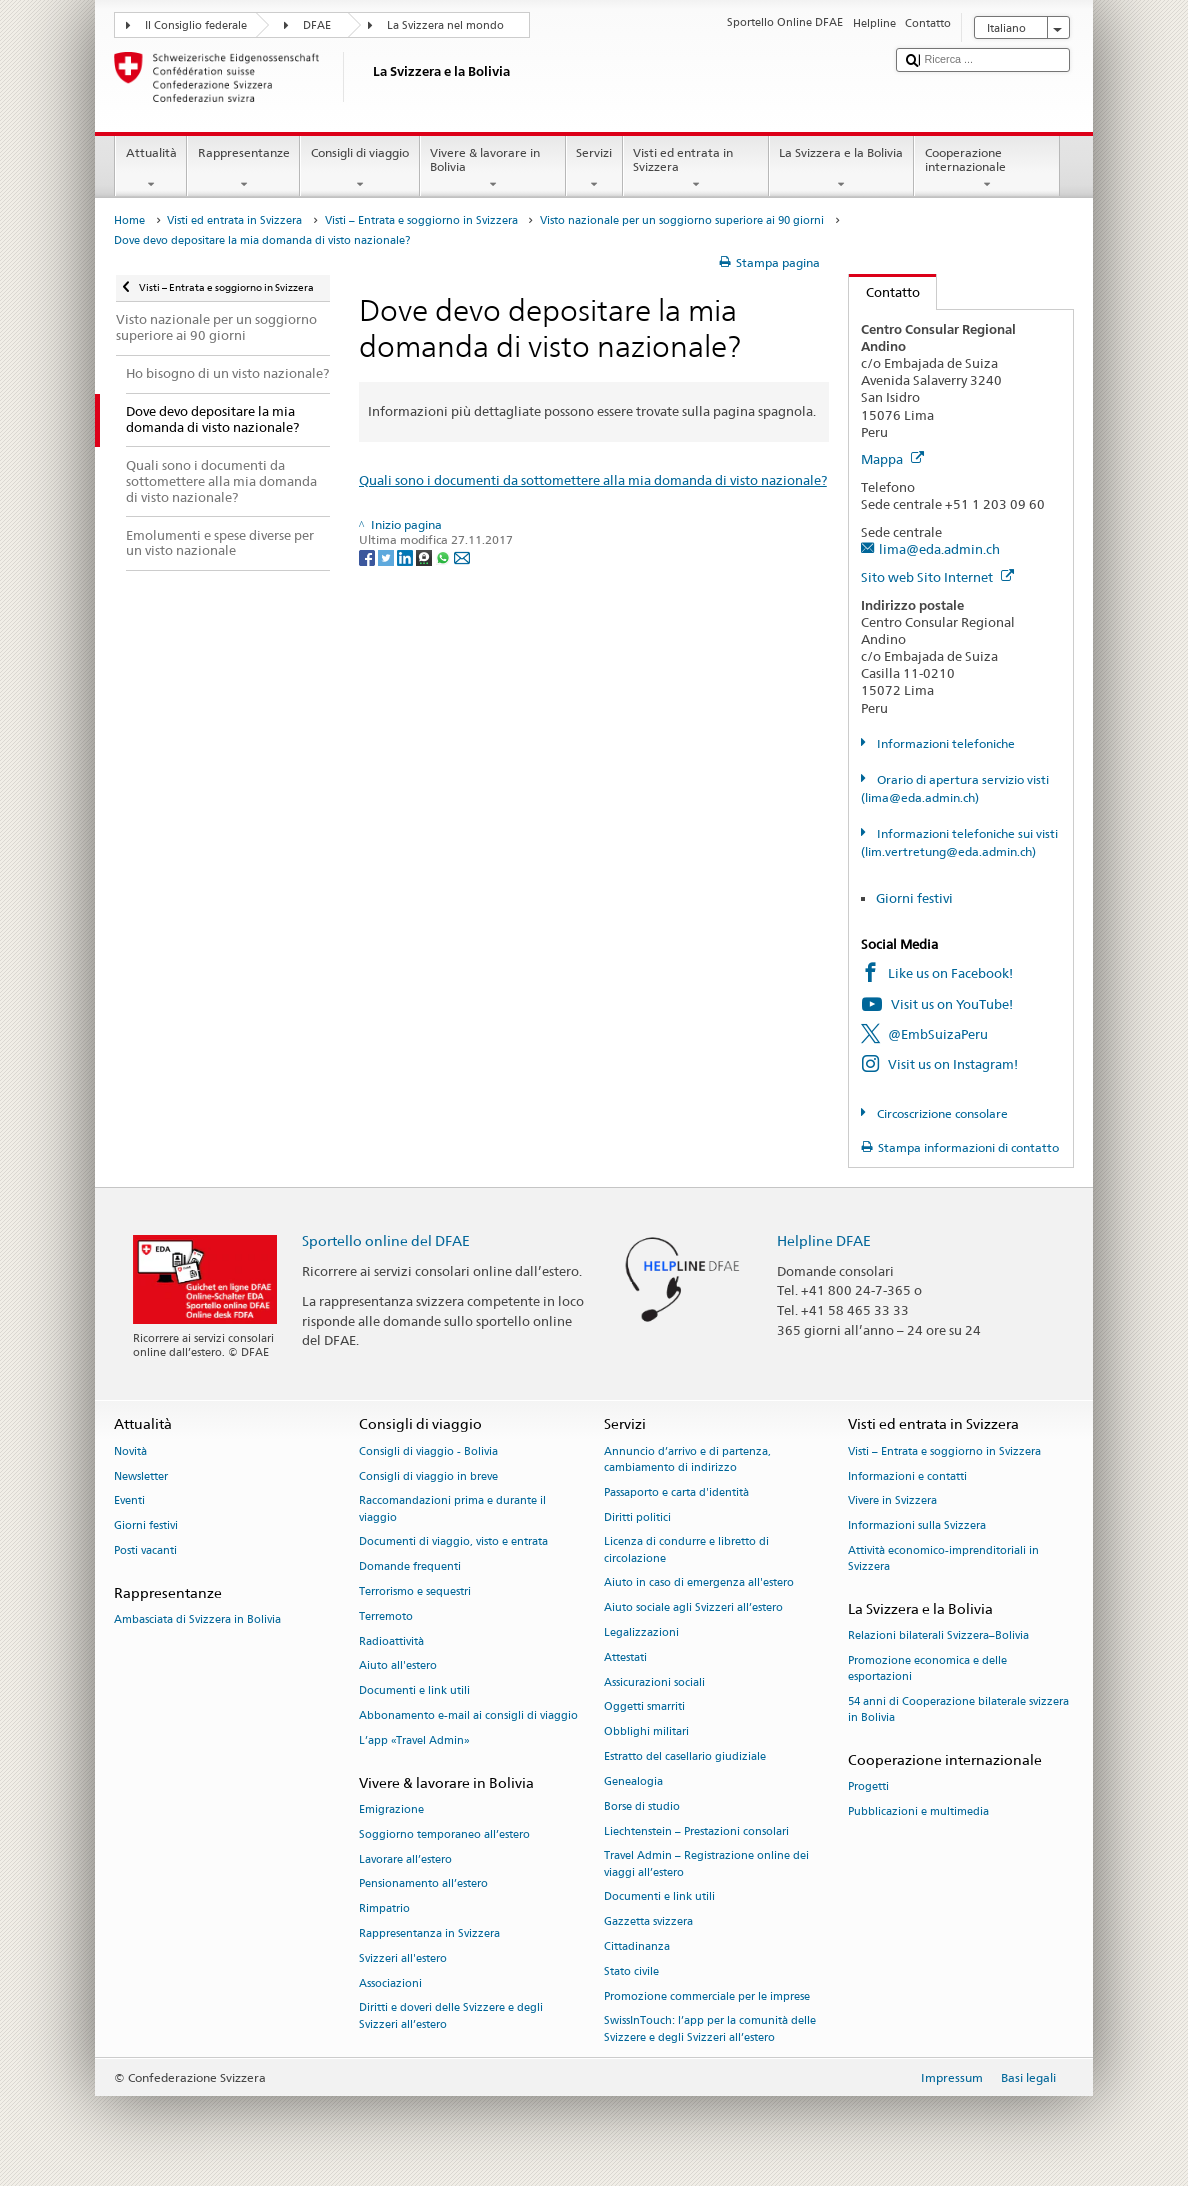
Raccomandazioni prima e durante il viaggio (452, 1509)
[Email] (462, 556)
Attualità (151, 169)
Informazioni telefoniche (944, 743)
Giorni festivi (914, 898)
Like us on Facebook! (950, 973)
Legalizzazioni (641, 1632)
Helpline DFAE (824, 1240)
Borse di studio (642, 1806)
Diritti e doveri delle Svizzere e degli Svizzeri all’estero (451, 2016)
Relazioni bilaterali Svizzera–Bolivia (938, 1636)
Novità (130, 1451)
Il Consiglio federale (196, 25)
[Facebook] (368, 556)
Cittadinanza (637, 1946)
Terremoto (386, 1616)
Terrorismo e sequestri (415, 1591)
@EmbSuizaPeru (938, 1034)
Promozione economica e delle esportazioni (927, 1668)
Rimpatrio (384, 1909)
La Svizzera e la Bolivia (841, 169)
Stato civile (631, 1971)
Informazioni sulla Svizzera (917, 1526)
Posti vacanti (145, 1550)
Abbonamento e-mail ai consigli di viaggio (468, 1715)
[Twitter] (387, 556)
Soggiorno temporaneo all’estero (444, 1834)
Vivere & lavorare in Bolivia (493, 169)
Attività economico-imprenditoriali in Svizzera (943, 1558)
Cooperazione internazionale (987, 169)
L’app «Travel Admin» (414, 1740)
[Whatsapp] (444, 556)
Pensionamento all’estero (423, 1884)
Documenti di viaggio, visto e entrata (453, 1542)
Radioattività (391, 1641)
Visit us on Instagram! (953, 1064)
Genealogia (633, 1781)
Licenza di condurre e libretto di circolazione (686, 1550)
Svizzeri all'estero (403, 1958)
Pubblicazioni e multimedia (918, 1811)
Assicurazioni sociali (654, 1682)
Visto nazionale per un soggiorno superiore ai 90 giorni (682, 220)
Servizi (594, 169)
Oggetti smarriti (644, 1707)
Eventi (129, 1501)
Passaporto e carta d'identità (676, 1492)
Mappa (892, 459)
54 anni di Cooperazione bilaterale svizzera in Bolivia (958, 1709)
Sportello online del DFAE (386, 1240)
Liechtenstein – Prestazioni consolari (696, 1831)
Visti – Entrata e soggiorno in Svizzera (421, 220)
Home (129, 220)
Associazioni (390, 1983)
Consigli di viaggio (359, 169)
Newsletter (141, 1476)
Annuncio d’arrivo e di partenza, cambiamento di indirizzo (687, 1459)
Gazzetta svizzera (648, 1922)
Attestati (625, 1657)
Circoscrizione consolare (941, 1113)
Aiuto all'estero (398, 1666)
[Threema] (425, 556)
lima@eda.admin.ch (939, 549)
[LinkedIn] (406, 556)
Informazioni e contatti (907, 1476)
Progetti (868, 1787)
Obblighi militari (646, 1732)
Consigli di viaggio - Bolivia (428, 1451)
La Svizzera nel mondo (445, 25)
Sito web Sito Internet (937, 577)
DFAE (317, 25)
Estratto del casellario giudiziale (685, 1756)
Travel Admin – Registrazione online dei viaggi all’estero (706, 1864)
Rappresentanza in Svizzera (429, 1933)
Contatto (884, 292)
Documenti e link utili (414, 1691)
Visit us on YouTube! (952, 1004)
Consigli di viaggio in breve (428, 1476)
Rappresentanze (243, 169)
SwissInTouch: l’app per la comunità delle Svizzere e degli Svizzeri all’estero (710, 2029)
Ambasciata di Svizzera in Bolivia (197, 1619)
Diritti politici (637, 1517)
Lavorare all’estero (405, 1859)
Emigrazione (391, 1809)
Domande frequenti (410, 1567)
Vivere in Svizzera (892, 1501)
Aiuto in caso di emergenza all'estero (699, 1583)
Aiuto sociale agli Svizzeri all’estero (693, 1608)
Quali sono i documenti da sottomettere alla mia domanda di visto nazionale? (593, 480)
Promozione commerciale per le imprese (707, 1996)
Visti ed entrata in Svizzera (696, 169)
